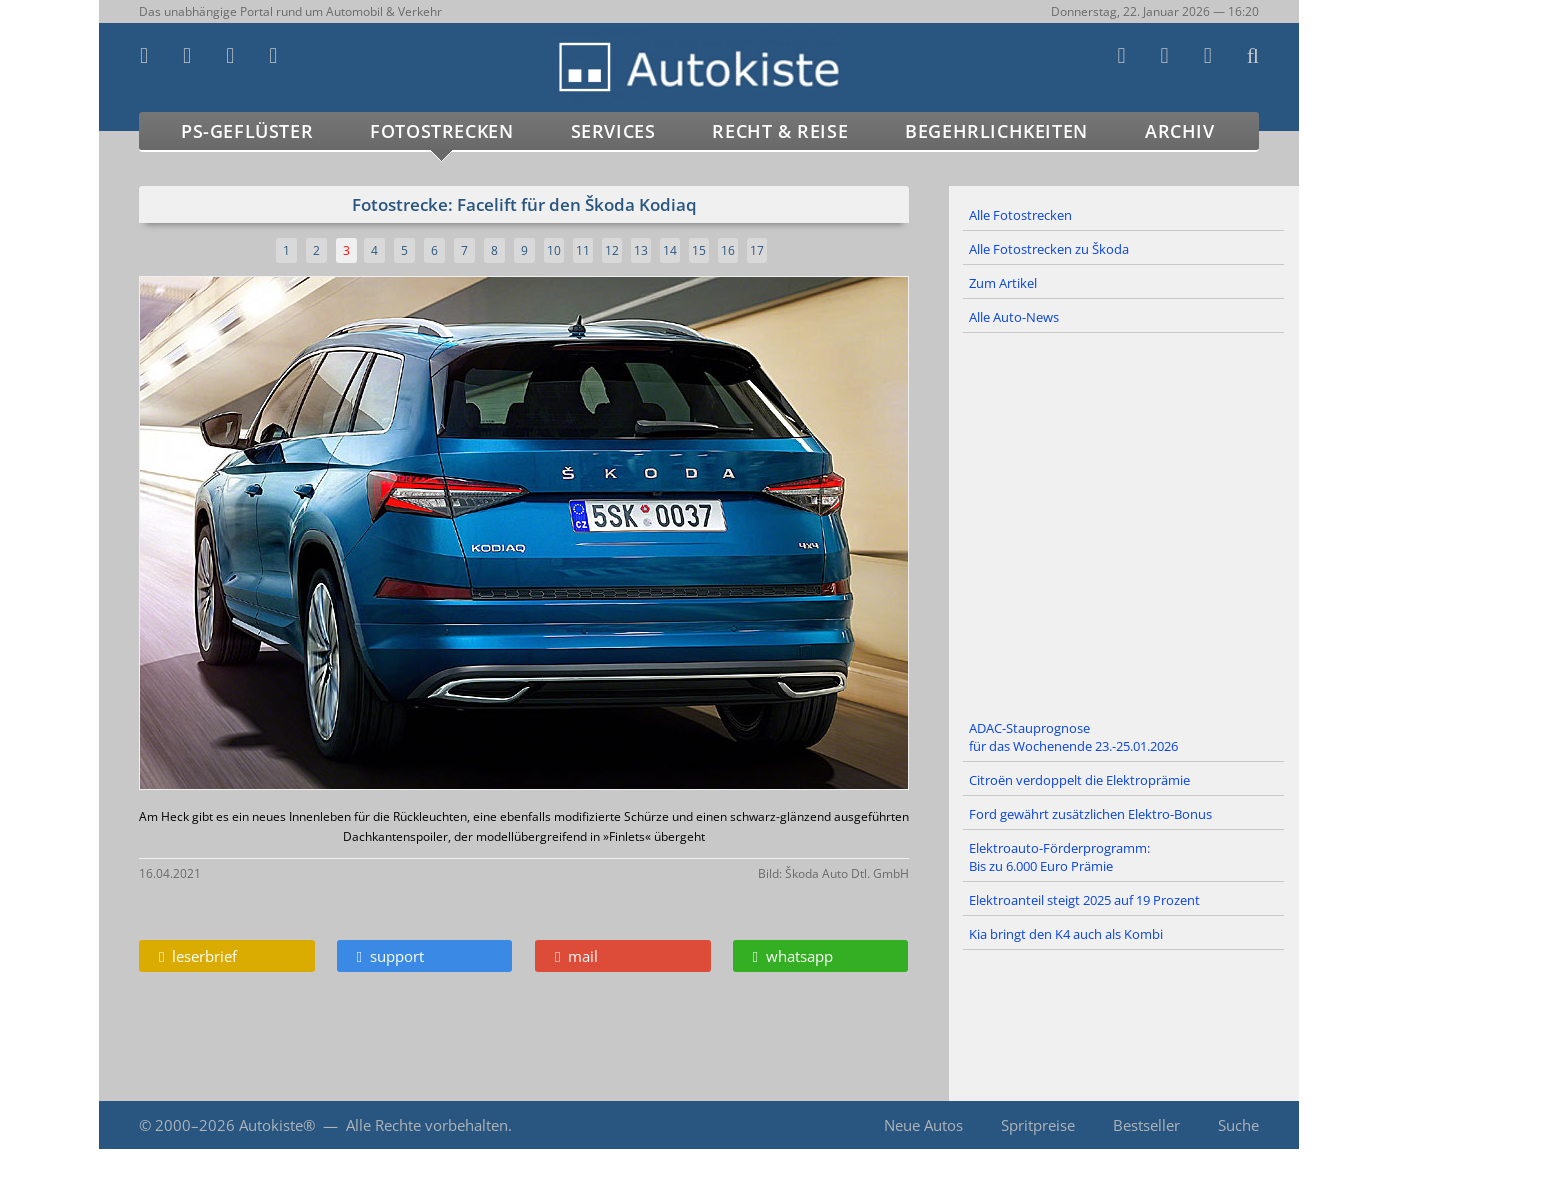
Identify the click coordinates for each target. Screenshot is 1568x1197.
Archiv (1180, 131)
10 (554, 250)
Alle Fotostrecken (1020, 215)
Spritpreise (1038, 1125)
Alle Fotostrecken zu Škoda (1049, 249)
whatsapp (793, 956)
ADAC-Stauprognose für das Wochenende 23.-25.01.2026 (1073, 737)
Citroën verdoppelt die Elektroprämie (1079, 780)
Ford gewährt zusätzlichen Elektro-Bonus (1090, 814)
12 (612, 250)
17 (757, 250)
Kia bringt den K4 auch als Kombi (1066, 934)
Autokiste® (277, 1125)
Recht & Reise (780, 131)
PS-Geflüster (247, 131)
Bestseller (1146, 1125)
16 (728, 250)
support (390, 956)
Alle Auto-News (1014, 317)
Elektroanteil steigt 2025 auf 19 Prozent (1084, 900)
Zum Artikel (1003, 283)
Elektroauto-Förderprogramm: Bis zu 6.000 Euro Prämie (1059, 857)
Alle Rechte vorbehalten (427, 1125)
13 (641, 250)
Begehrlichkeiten (996, 131)
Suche (1238, 1125)
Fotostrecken (441, 131)
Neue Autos (923, 1125)
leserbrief (198, 956)
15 (699, 250)
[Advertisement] (1124, 523)
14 (670, 250)
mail (576, 956)
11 (583, 250)
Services (613, 131)
